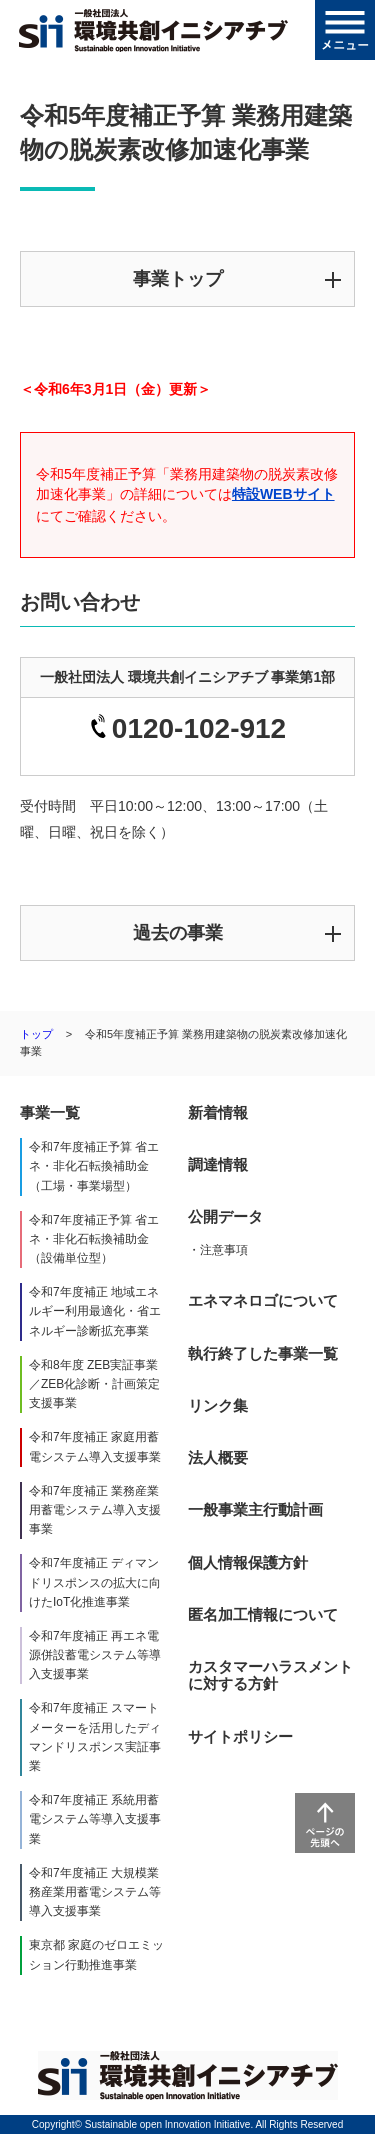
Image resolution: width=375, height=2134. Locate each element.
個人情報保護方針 (248, 1562)
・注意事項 (218, 1250)
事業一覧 (50, 1112)
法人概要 (218, 1457)
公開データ (225, 1216)
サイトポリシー (240, 1736)
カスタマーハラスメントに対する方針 (270, 1675)
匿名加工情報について (263, 1614)
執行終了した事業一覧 (263, 1353)
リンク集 (218, 1405)
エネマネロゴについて (263, 1300)
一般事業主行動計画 (255, 1509)
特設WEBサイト (283, 494)
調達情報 (218, 1164)
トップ (36, 1034)
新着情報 (218, 1112)
